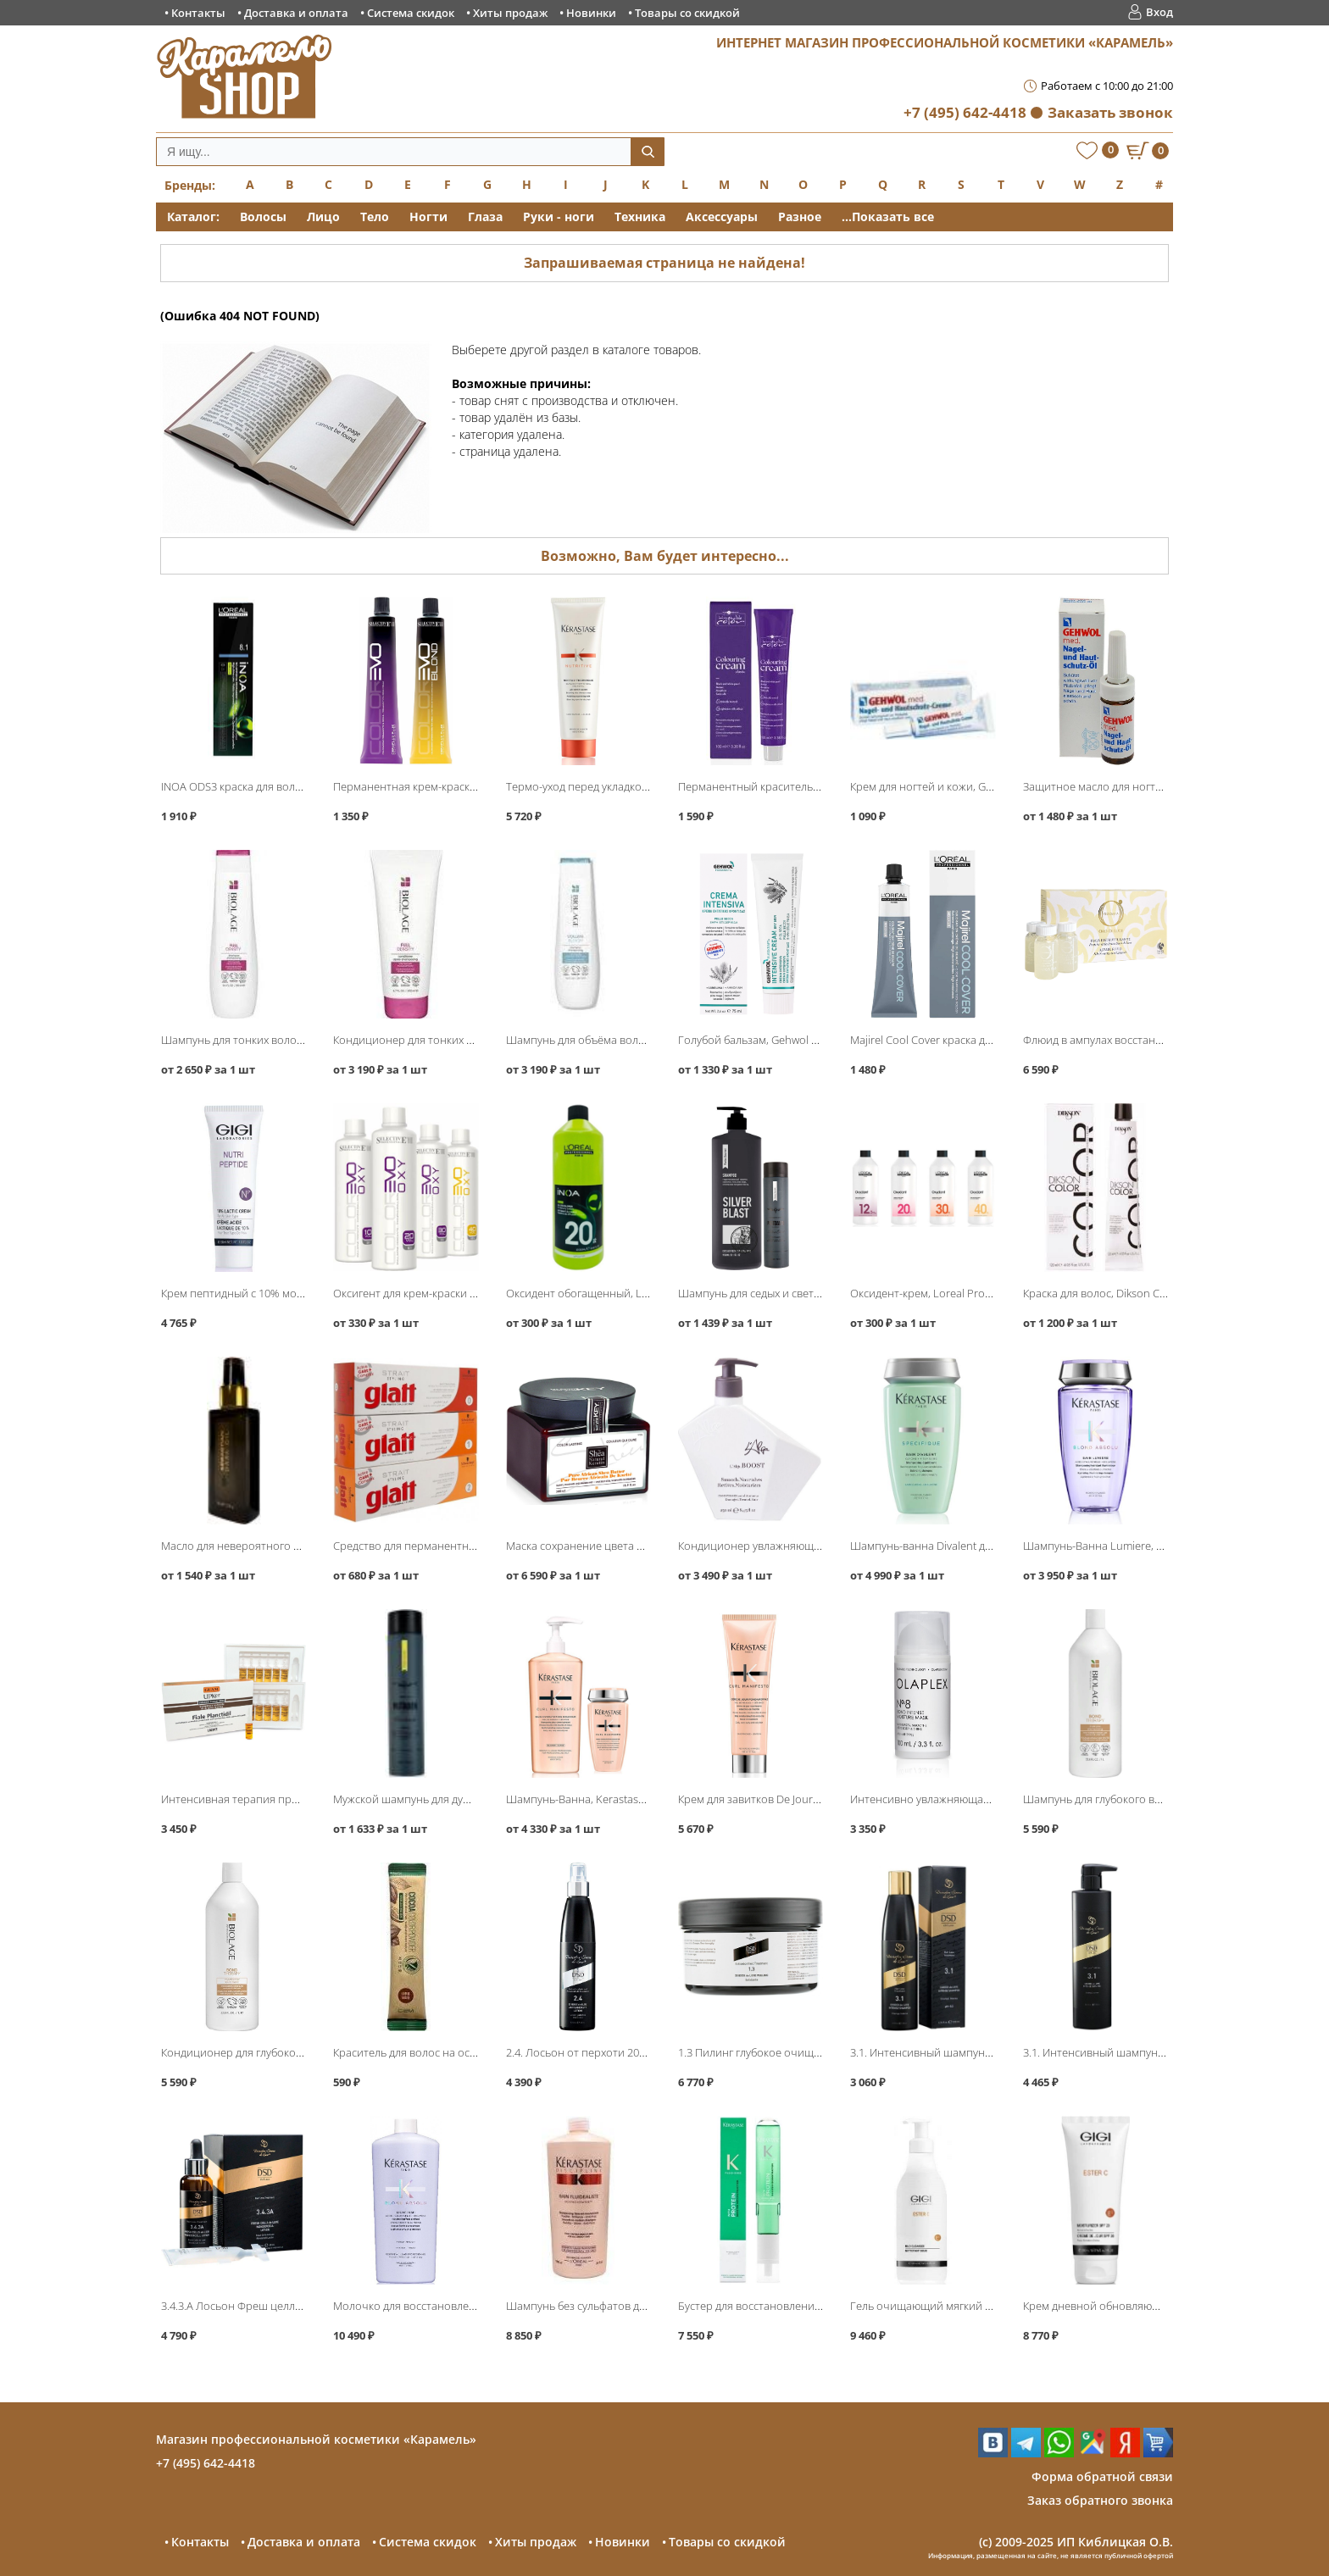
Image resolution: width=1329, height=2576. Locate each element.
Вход (1159, 11)
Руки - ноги (558, 216)
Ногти (428, 216)
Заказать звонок (1110, 112)
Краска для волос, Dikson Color (1101, 1293)
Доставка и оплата (296, 12)
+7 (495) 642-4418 (965, 112)
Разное (799, 216)
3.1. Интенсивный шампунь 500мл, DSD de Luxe (1144, 2052)
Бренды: (189, 185)
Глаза (485, 216)
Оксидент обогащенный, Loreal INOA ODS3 (616, 1293)
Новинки (591, 12)
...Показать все (888, 216)
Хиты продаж (510, 12)
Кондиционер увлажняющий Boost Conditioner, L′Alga (816, 1545)
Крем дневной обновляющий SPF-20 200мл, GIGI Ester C (1165, 2305)
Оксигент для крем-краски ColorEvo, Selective (447, 1293)
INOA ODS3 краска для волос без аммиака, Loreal (285, 786)
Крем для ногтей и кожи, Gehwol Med (945, 786)
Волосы (263, 216)
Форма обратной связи (1102, 2476)
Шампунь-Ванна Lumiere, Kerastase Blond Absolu (1148, 1545)
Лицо (323, 216)
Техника (639, 216)
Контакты (198, 12)
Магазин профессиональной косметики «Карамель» (316, 2439)
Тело (374, 216)
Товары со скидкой (687, 12)
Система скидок (410, 12)
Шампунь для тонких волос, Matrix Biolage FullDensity (297, 1039)
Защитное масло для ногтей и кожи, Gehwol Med (1148, 786)
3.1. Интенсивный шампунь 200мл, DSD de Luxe (971, 2052)
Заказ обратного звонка (1100, 2500)
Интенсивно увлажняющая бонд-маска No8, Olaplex (982, 1799)
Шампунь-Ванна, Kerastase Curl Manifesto (612, 1799)
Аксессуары (722, 216)
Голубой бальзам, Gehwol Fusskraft (767, 1039)
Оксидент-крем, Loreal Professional (939, 1293)
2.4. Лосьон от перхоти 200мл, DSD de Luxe (616, 2052)
